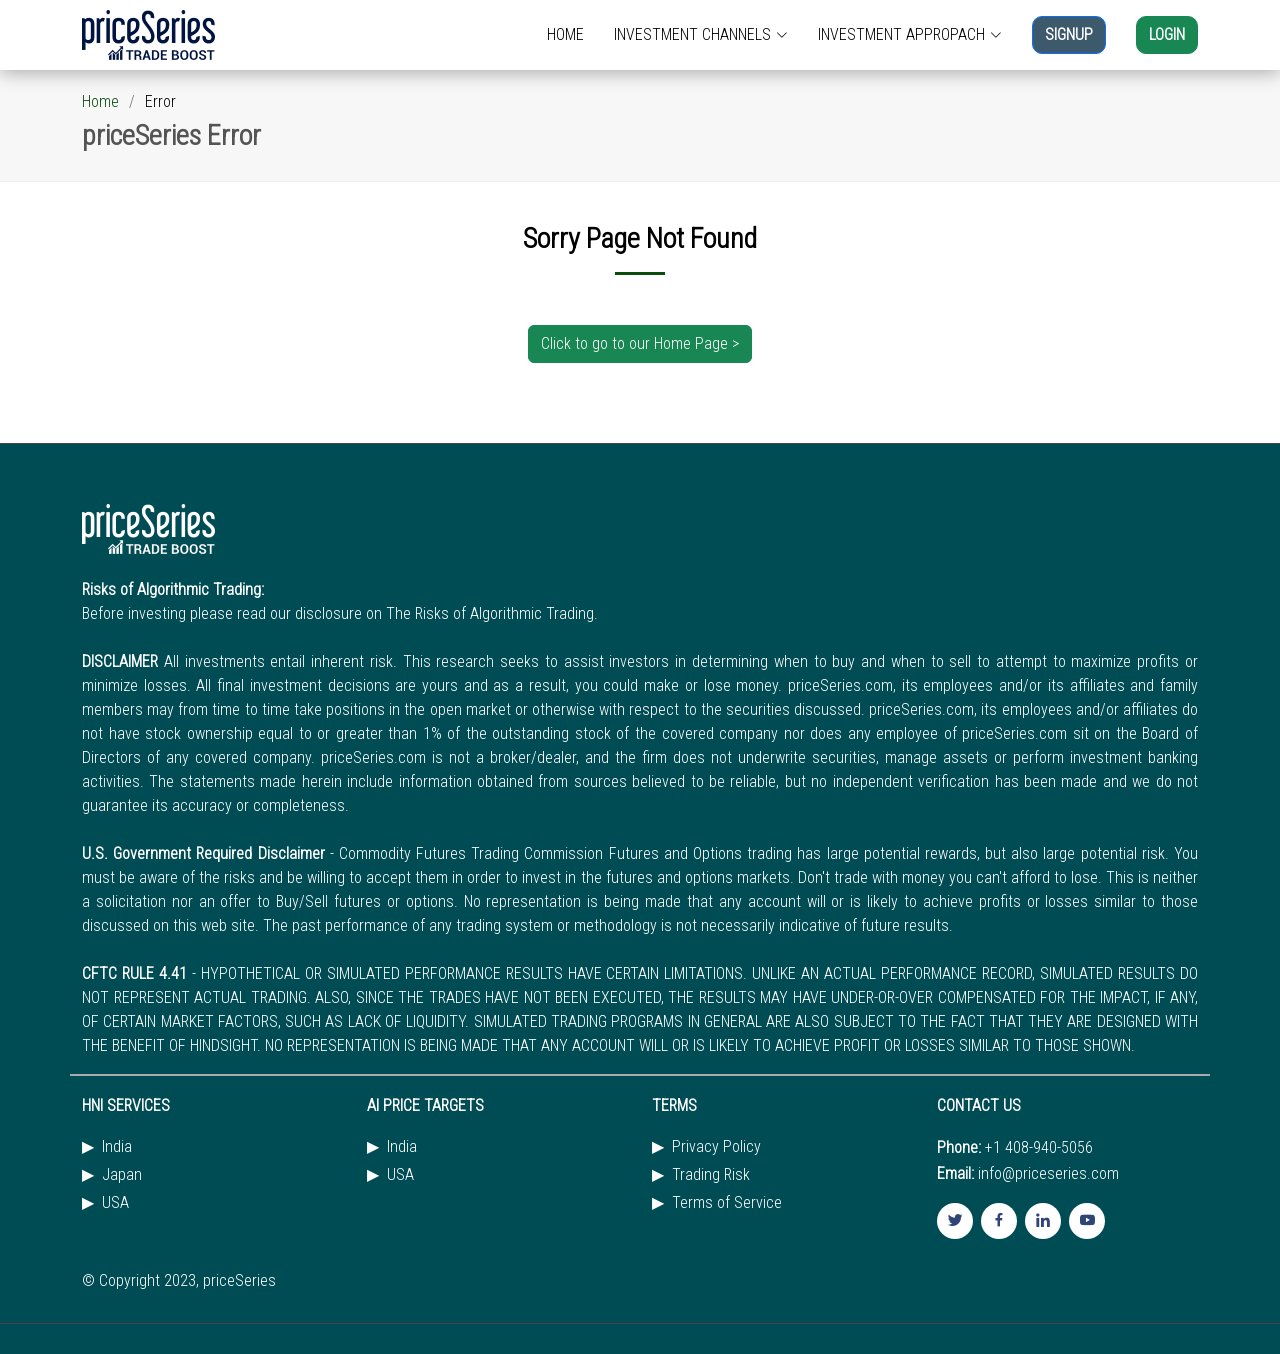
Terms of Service (727, 1203)
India (117, 1147)
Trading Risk (711, 1175)
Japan (122, 1175)
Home (100, 101)
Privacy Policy (716, 1147)
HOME (565, 34)
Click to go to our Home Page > (640, 343)
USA (115, 1203)
